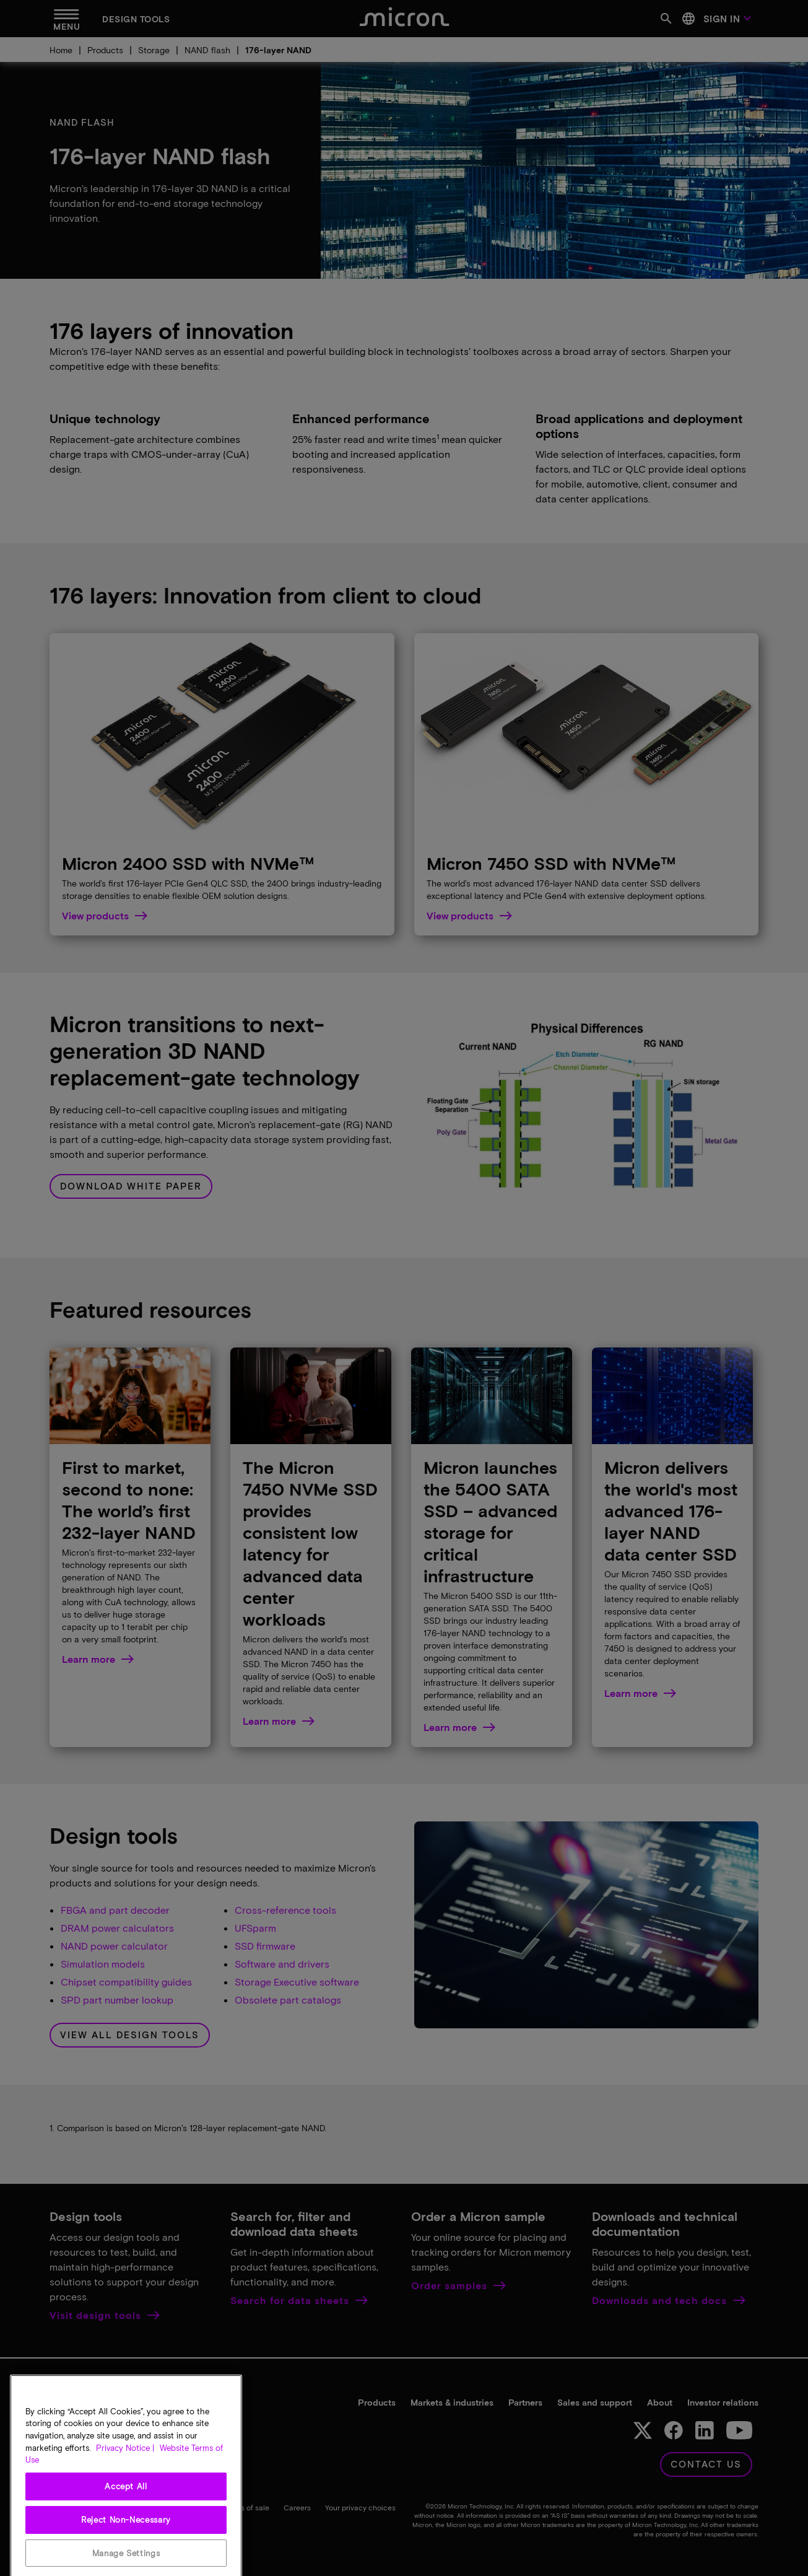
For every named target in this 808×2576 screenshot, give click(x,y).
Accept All (126, 2509)
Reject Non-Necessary (126, 2543)
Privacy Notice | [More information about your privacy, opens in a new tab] (125, 2471)
